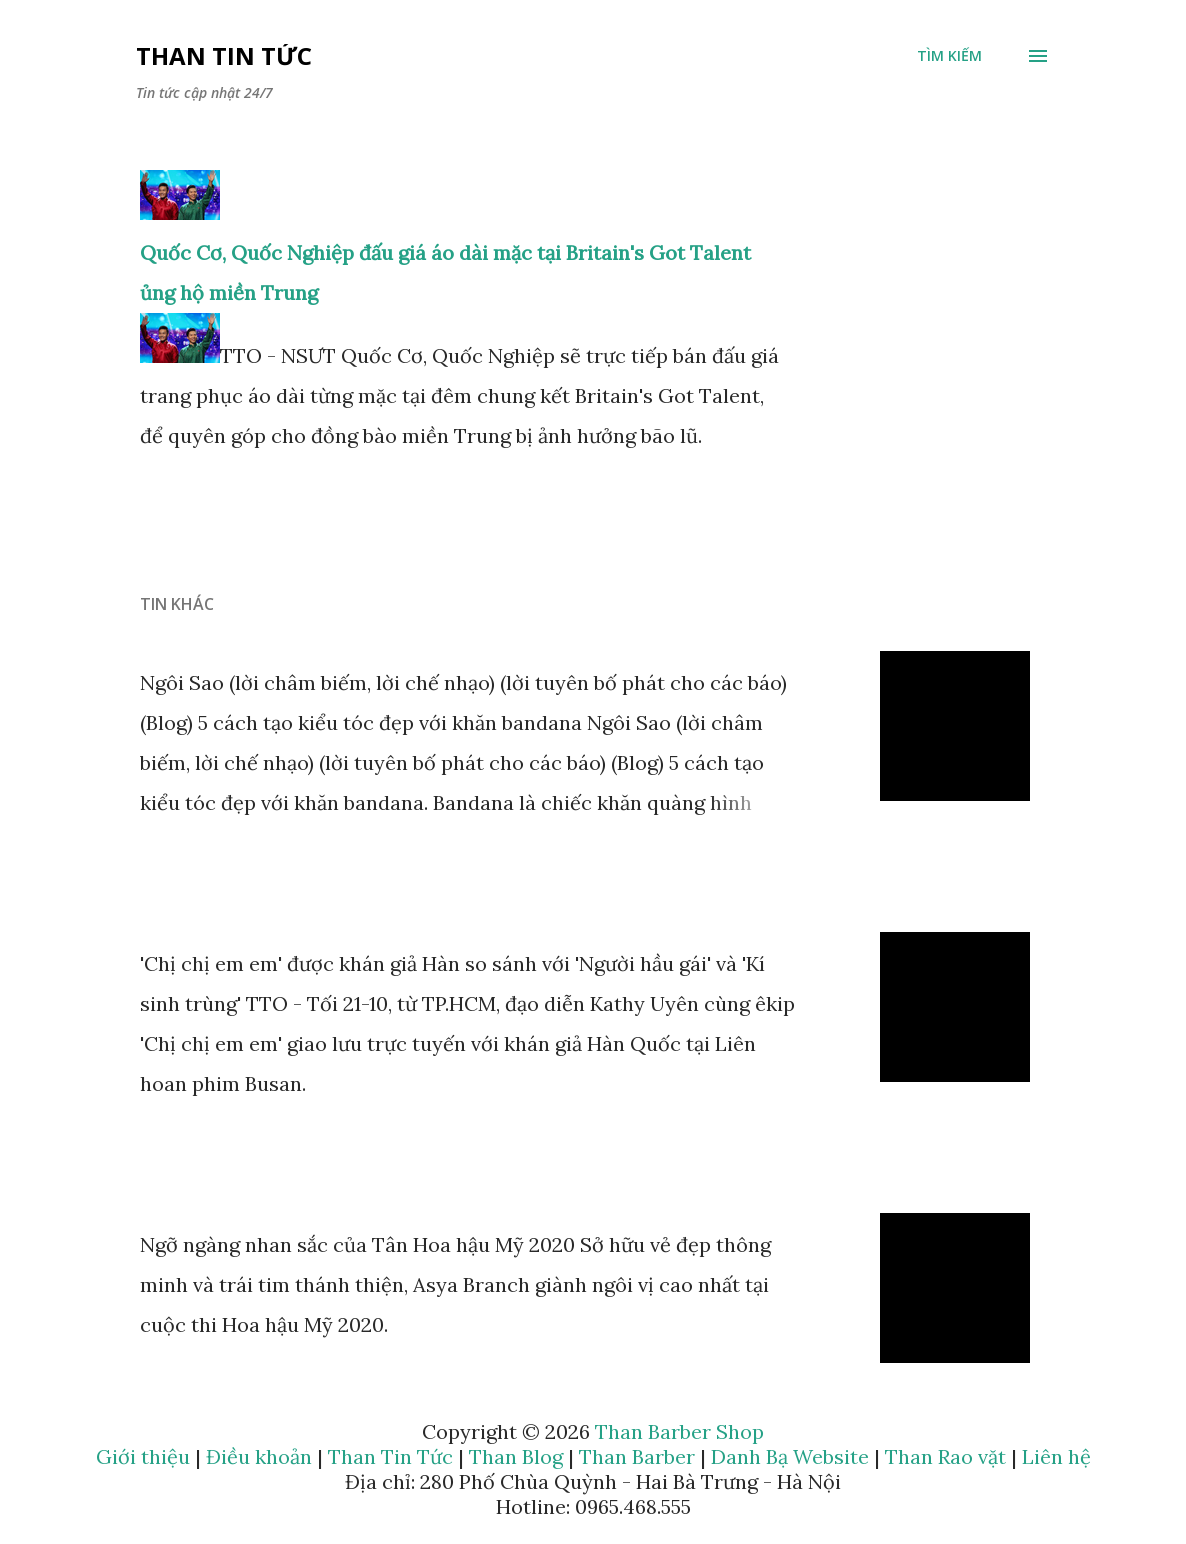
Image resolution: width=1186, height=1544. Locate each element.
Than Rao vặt (945, 1456)
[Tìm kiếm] (949, 56)
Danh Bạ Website (790, 1456)
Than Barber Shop (679, 1431)
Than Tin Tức (224, 55)
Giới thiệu (143, 1456)
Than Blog (516, 1456)
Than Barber (637, 1456)
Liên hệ (1056, 1456)
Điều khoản (259, 1456)
